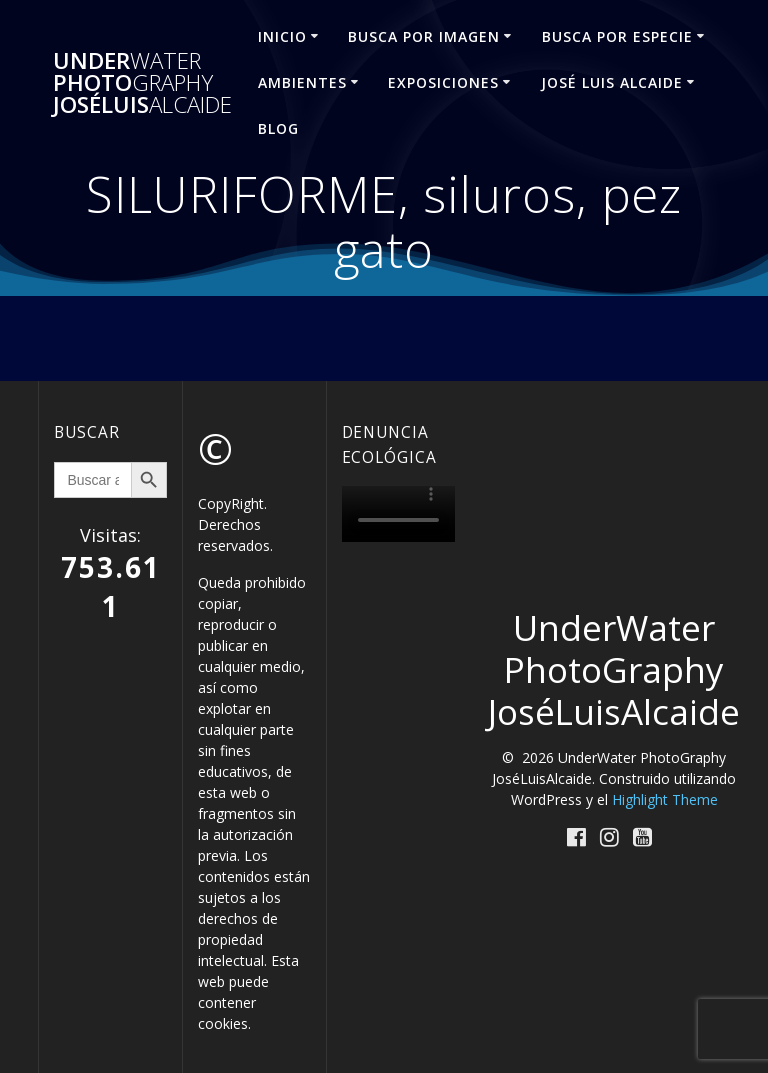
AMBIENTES (302, 82)
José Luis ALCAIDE (612, 82)
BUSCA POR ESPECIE (617, 36)
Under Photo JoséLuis (142, 83)
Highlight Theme (665, 799)
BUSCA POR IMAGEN (424, 36)
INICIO (282, 36)
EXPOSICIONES (443, 82)
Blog (278, 128)
